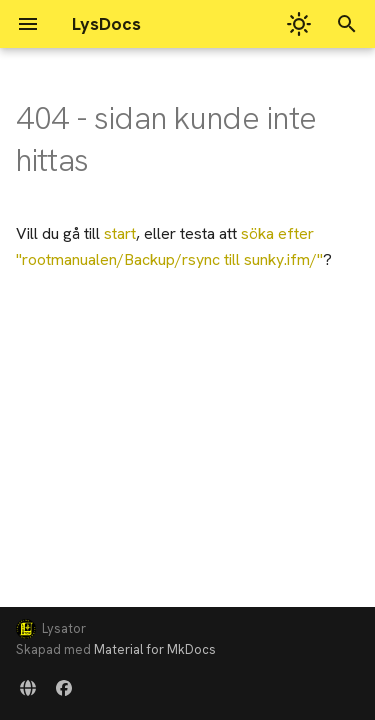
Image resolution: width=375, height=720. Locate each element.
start (120, 233)
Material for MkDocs (155, 649)
